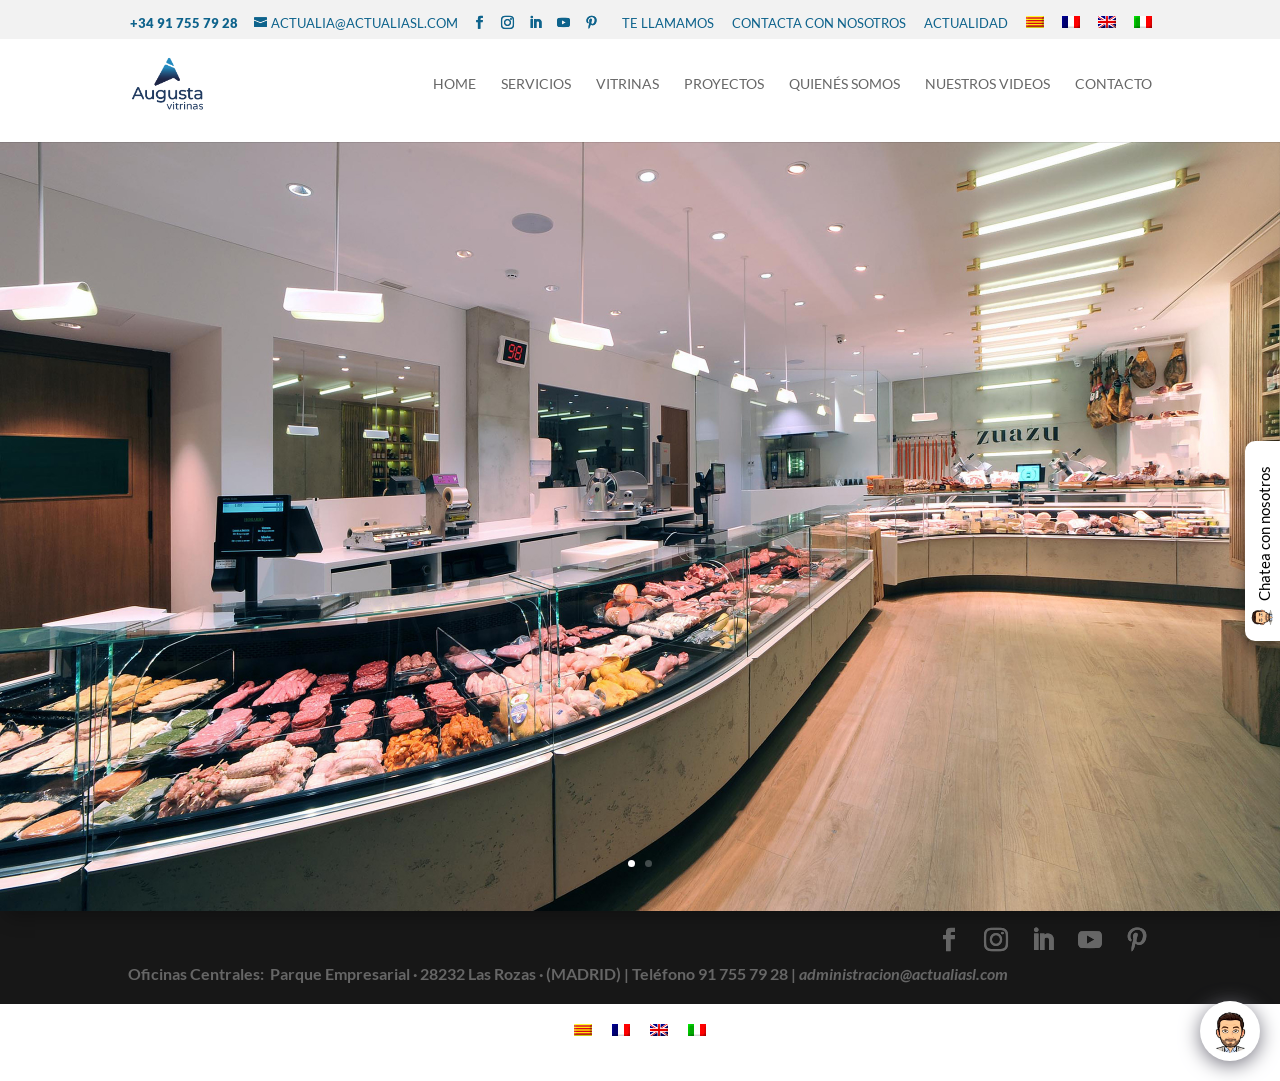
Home (454, 88)
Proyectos (724, 88)
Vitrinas (627, 88)
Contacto (1113, 88)
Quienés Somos (844, 88)
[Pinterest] (591, 23)
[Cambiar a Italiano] (1143, 23)
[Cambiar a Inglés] (1107, 23)
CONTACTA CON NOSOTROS (819, 23)
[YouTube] (563, 23)
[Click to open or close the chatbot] (1230, 1031)
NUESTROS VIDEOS (987, 88)
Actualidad (966, 23)
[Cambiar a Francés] (1071, 23)
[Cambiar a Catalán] (1035, 23)
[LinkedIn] (535, 23)
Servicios (536, 88)
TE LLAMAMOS (668, 23)
